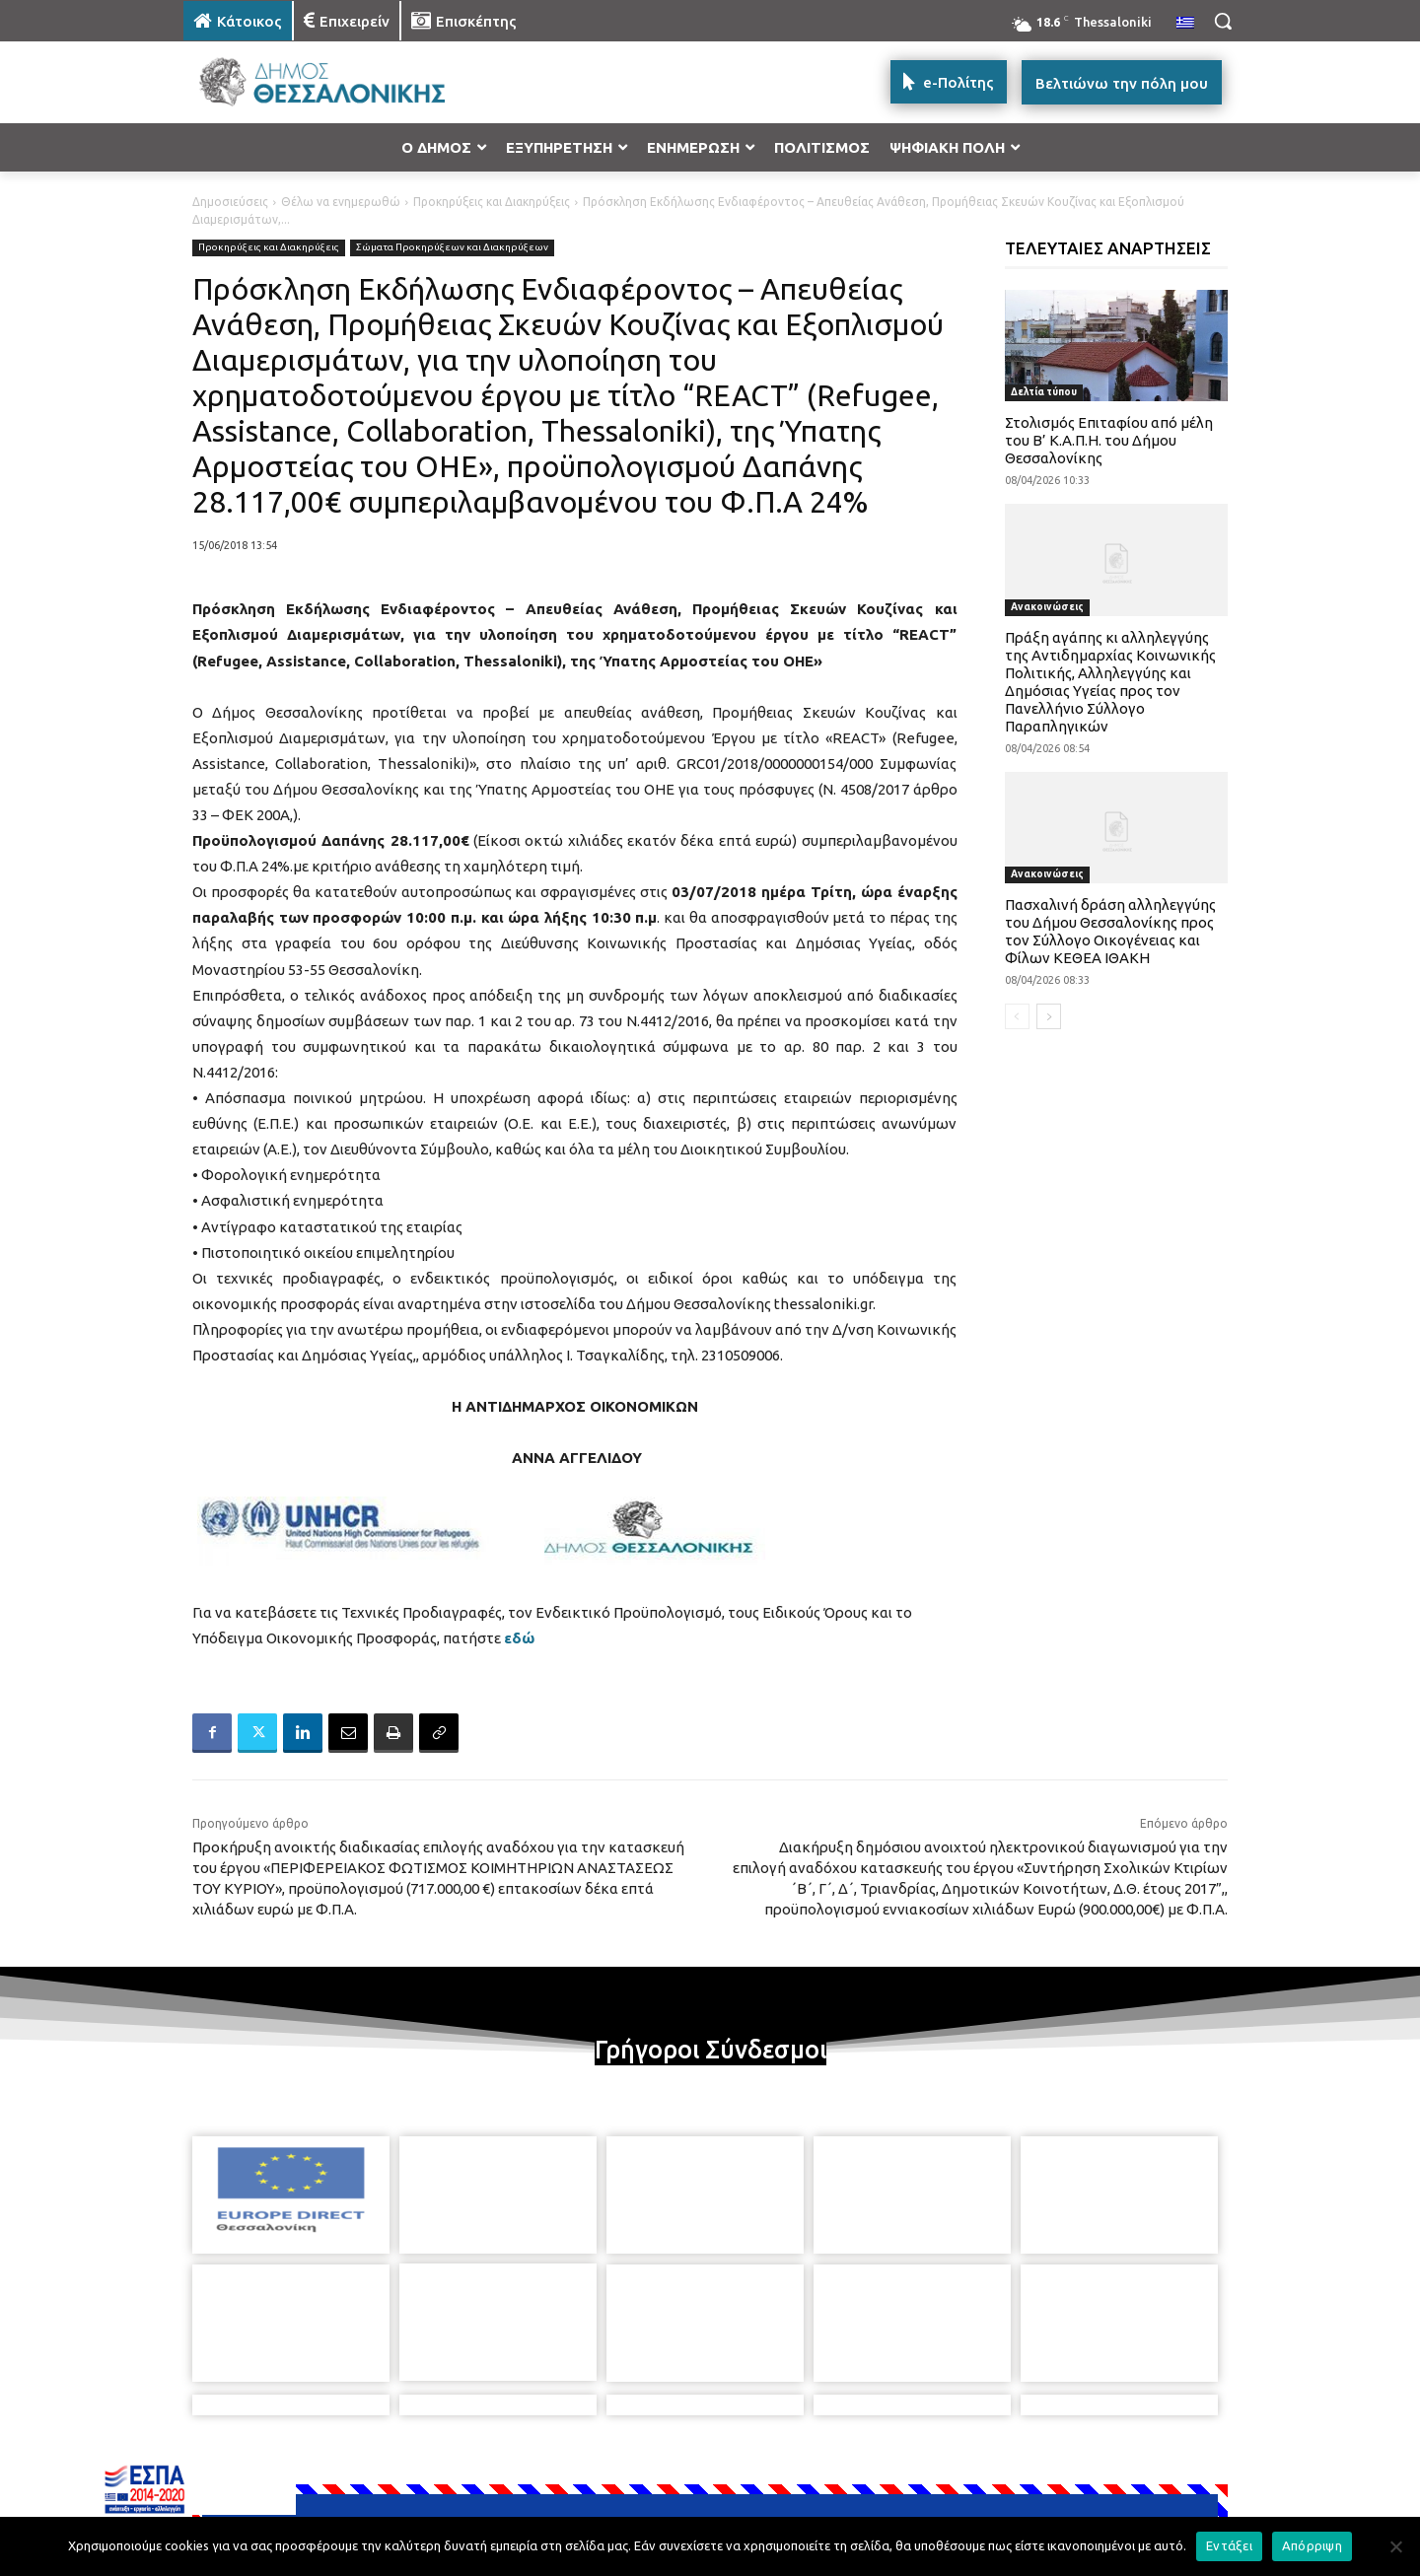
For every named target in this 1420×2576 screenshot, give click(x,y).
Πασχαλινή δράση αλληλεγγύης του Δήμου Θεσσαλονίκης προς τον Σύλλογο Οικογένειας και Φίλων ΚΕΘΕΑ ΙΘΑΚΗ (1110, 931)
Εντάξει (1229, 2545)
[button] (1223, 21)
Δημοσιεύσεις (230, 201)
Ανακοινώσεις (1047, 606)
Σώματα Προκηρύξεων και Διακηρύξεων (452, 248)
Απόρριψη (1312, 2545)
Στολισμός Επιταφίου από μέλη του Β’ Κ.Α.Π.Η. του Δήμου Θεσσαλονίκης (1109, 440)
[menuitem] (1185, 23)
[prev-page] (1017, 1016)
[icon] (847, 2468)
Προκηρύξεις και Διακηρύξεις (491, 201)
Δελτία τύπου (1044, 391)
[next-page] (1048, 1016)
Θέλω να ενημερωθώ (340, 201)
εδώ (519, 1638)
